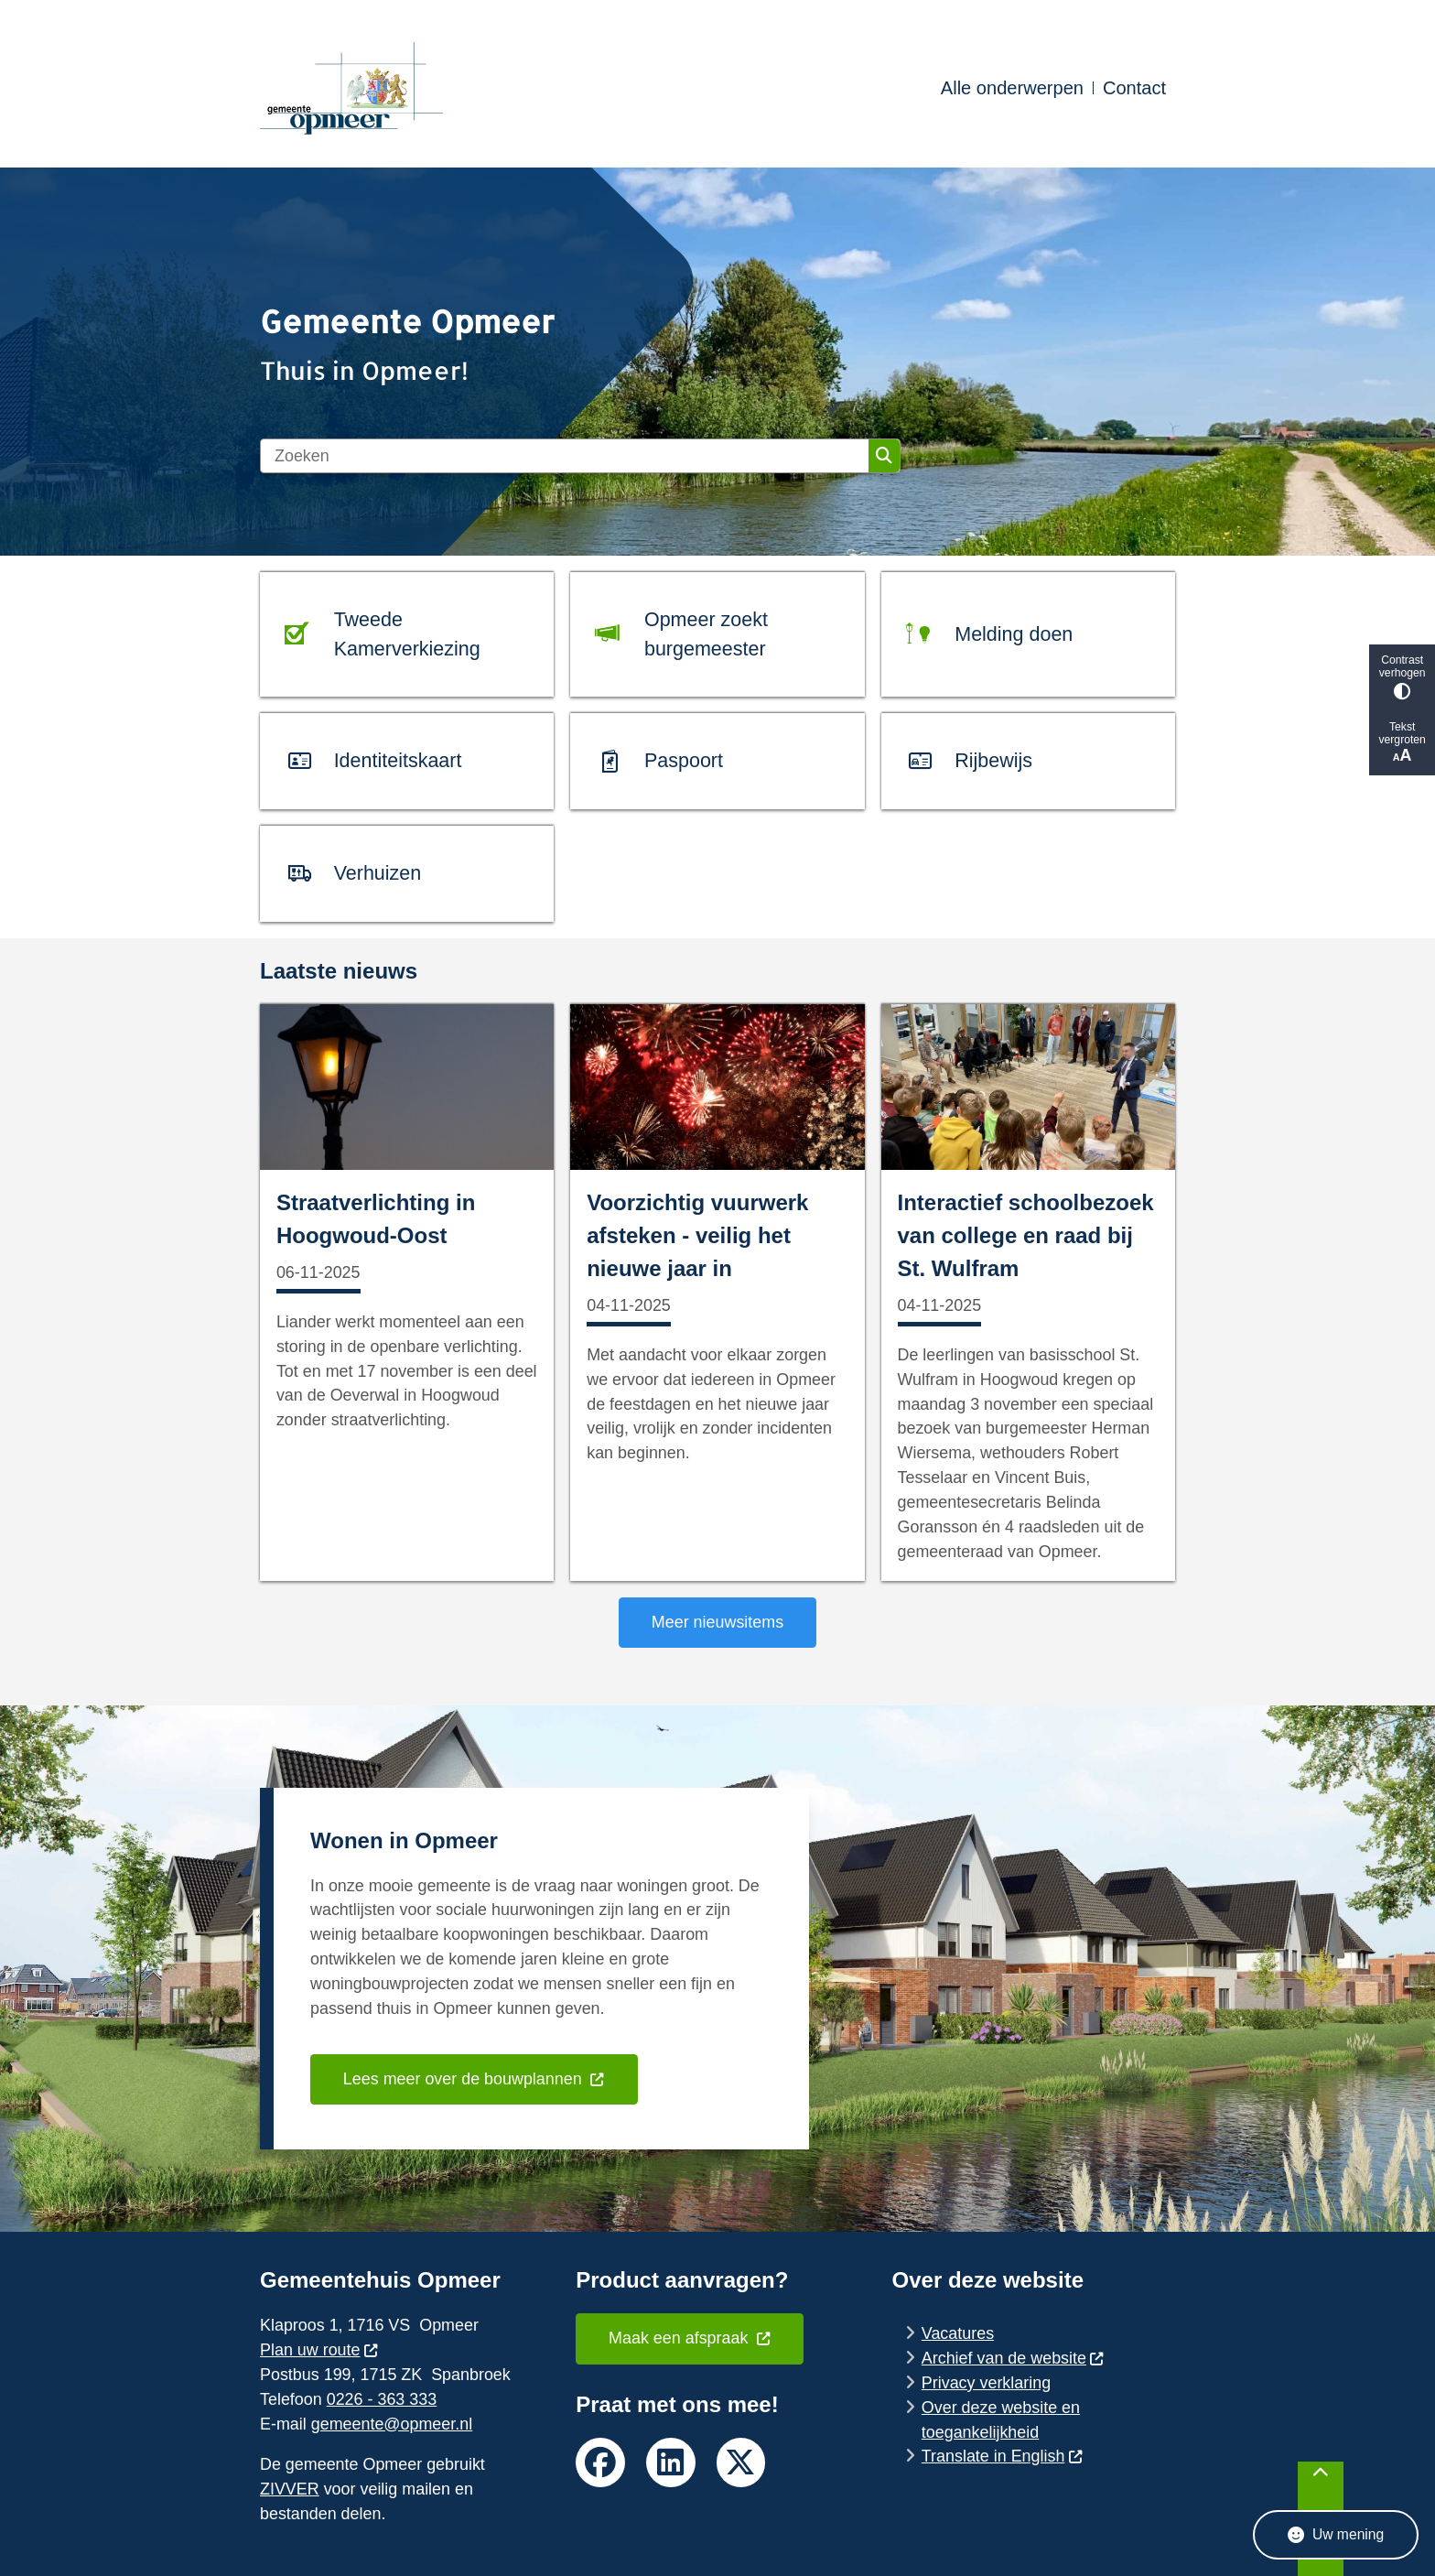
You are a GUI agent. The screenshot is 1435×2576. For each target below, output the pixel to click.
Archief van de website (1013, 2358)
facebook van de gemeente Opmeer (600, 2462)
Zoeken (884, 456)
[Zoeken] (565, 455)
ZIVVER (289, 2489)
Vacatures (958, 2333)
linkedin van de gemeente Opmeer (671, 2462)
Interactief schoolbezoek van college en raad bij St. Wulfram (1026, 1235)
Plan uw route (319, 2350)
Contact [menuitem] (1134, 88)
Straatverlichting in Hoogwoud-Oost (375, 1219)
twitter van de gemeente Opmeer (741, 2462)
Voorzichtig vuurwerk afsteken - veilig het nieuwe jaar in (697, 1235)
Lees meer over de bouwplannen (474, 2079)
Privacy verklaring (986, 2383)
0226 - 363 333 (382, 2399)
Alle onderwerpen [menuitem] (1012, 88)
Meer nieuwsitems (717, 1622)
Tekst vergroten (1402, 742)
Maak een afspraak (690, 2338)
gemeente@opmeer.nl (391, 2424)
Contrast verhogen (1402, 677)
